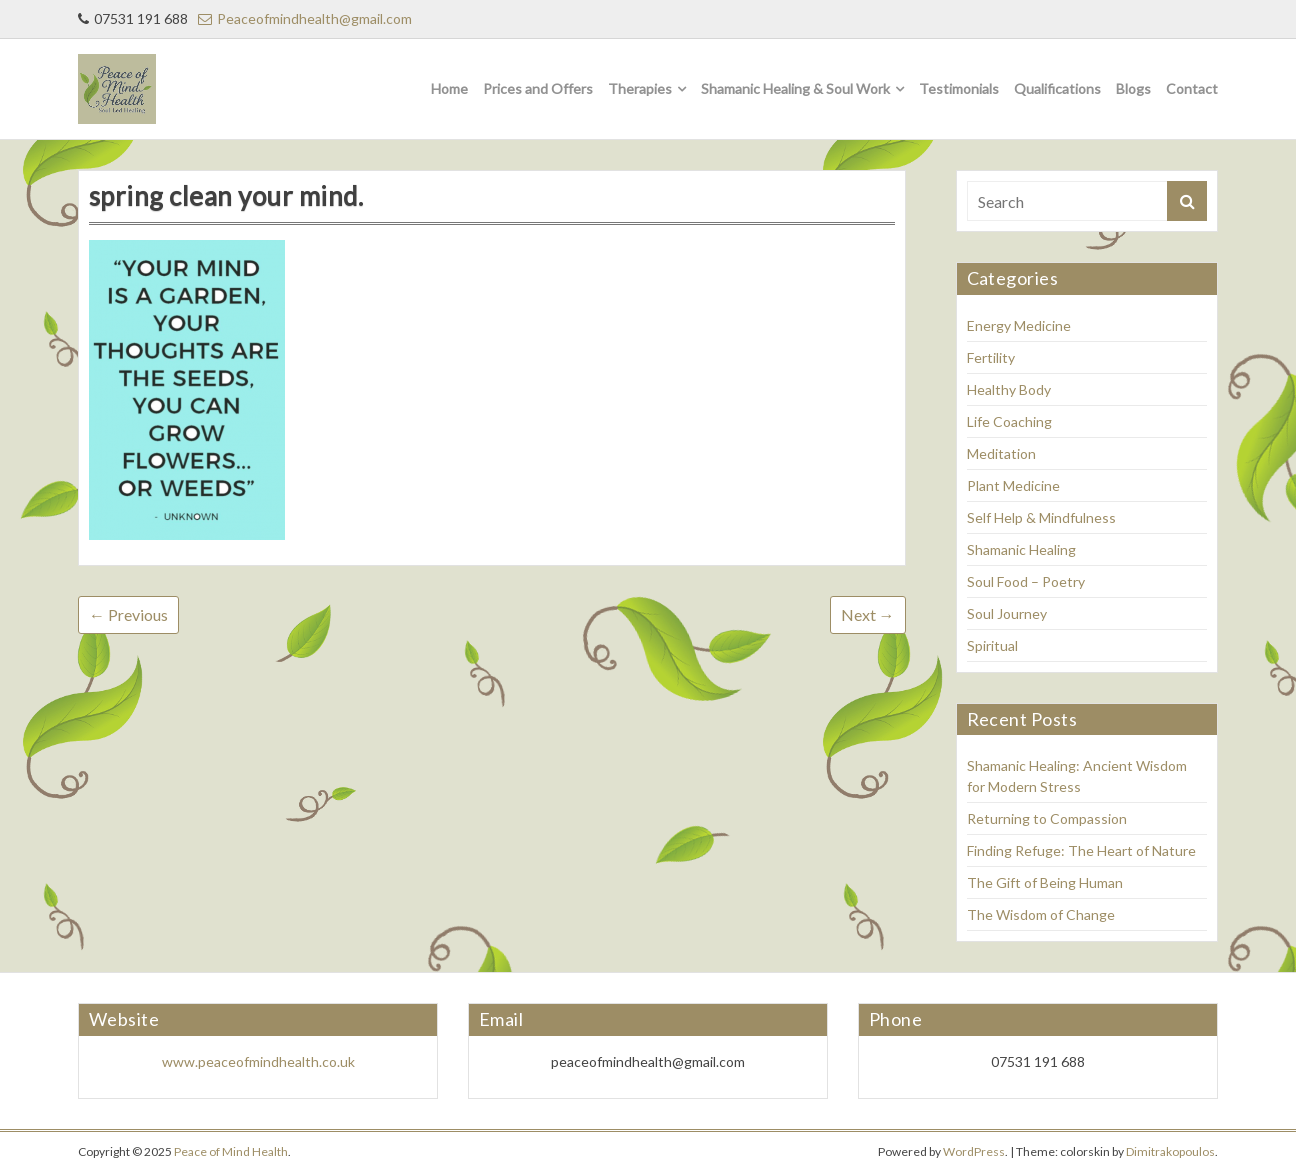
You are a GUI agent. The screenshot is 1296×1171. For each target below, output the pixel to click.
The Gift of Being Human (1045, 882)
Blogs (1133, 88)
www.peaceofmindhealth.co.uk (258, 1061)
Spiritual (992, 645)
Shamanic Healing (1021, 549)
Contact (1192, 88)
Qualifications (1057, 88)
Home (449, 88)
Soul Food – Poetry (1026, 581)
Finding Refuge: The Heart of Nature (1081, 850)
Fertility (991, 357)
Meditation (1001, 453)
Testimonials (959, 88)
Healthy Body (1009, 389)
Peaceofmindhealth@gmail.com (305, 18)
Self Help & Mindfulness (1041, 517)
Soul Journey (1007, 613)
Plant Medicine (1013, 485)
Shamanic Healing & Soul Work (795, 88)
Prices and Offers (538, 88)
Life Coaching (1009, 421)
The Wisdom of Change (1041, 914)
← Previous (128, 614)
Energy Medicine (1019, 325)
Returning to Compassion (1047, 818)
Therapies (640, 88)
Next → (868, 614)
